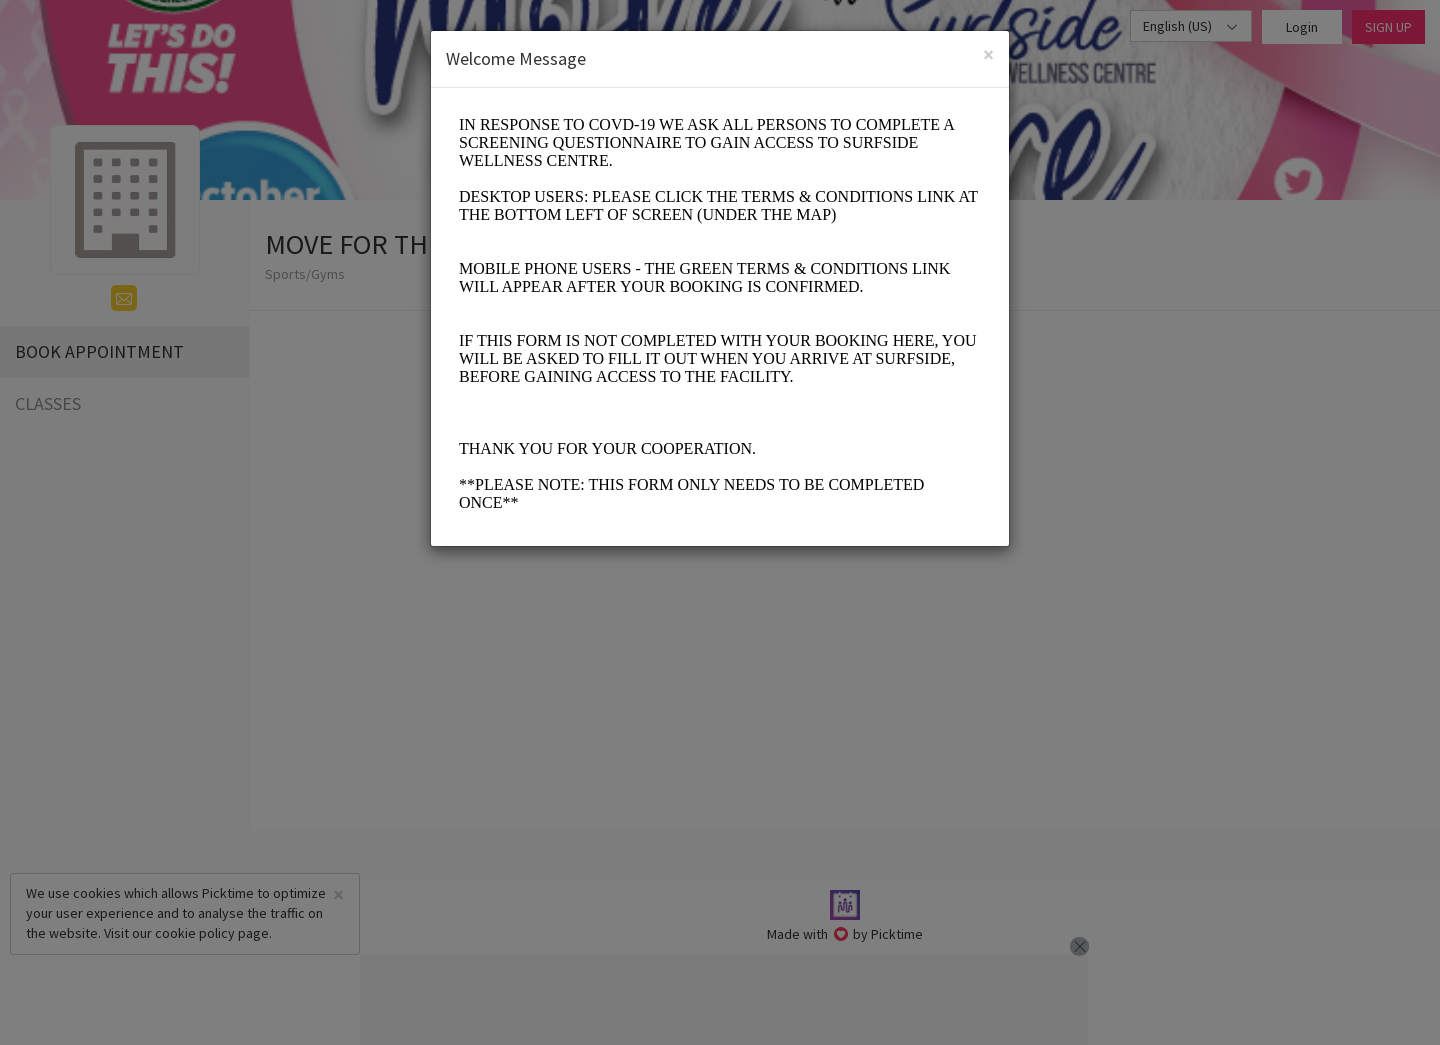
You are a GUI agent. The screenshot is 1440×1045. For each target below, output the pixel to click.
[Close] (988, 54)
